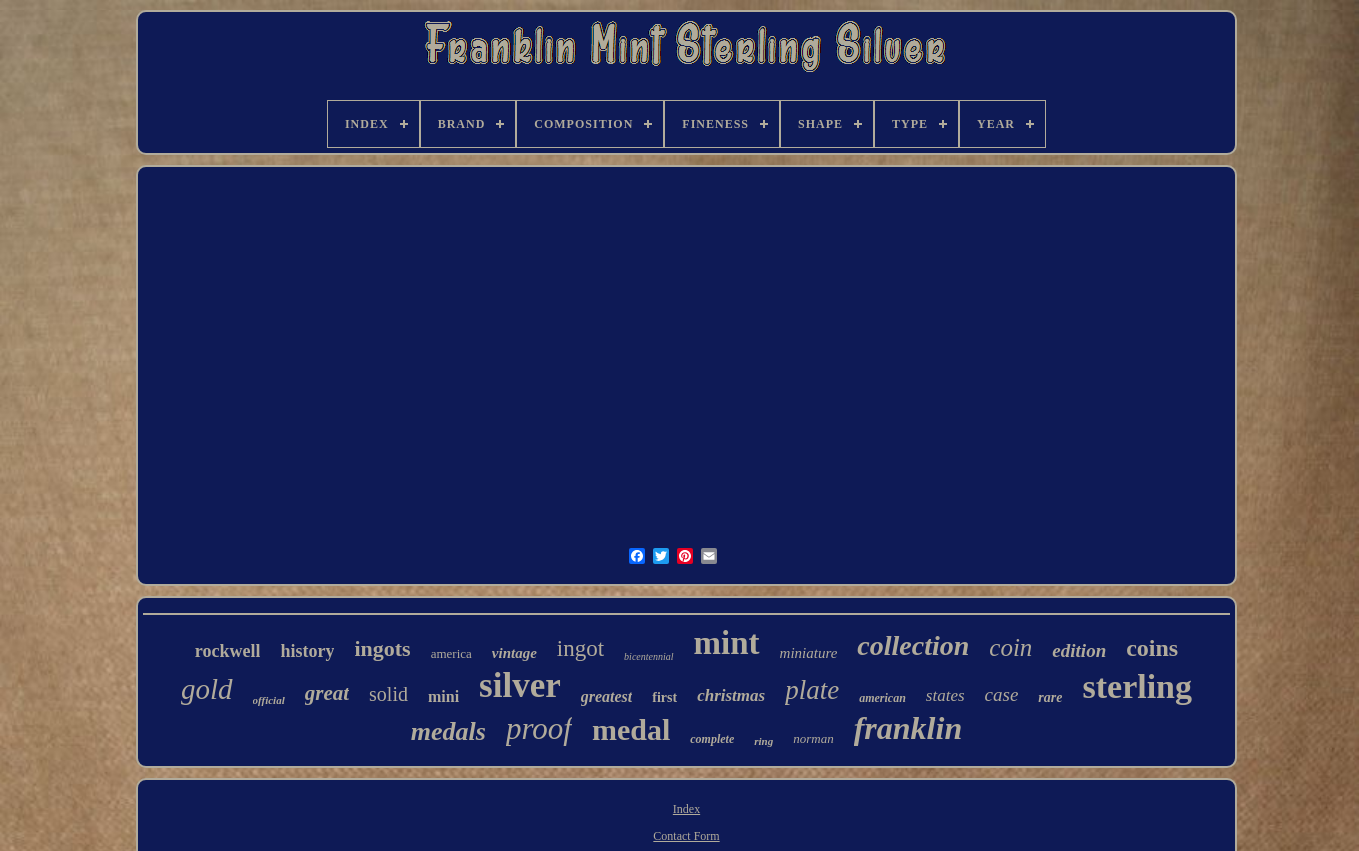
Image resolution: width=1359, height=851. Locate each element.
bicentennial (648, 656)
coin (1010, 647)
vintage (514, 653)
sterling (1137, 686)
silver (520, 685)
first (664, 697)
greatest (607, 696)
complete (712, 739)
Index (686, 809)
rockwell (228, 651)
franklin (908, 728)
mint (727, 643)
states (945, 695)
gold (207, 689)
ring (763, 741)
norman (813, 738)
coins (1152, 648)
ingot (580, 648)
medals (448, 731)
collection (913, 645)
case (1002, 694)
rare (1050, 697)
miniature (809, 653)
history (307, 651)
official (269, 700)
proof (539, 728)
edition (1079, 650)
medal (631, 729)
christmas (731, 695)
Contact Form (686, 836)
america (451, 653)
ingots (382, 648)
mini (443, 696)
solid (388, 694)
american (882, 698)
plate (812, 690)
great (327, 693)
